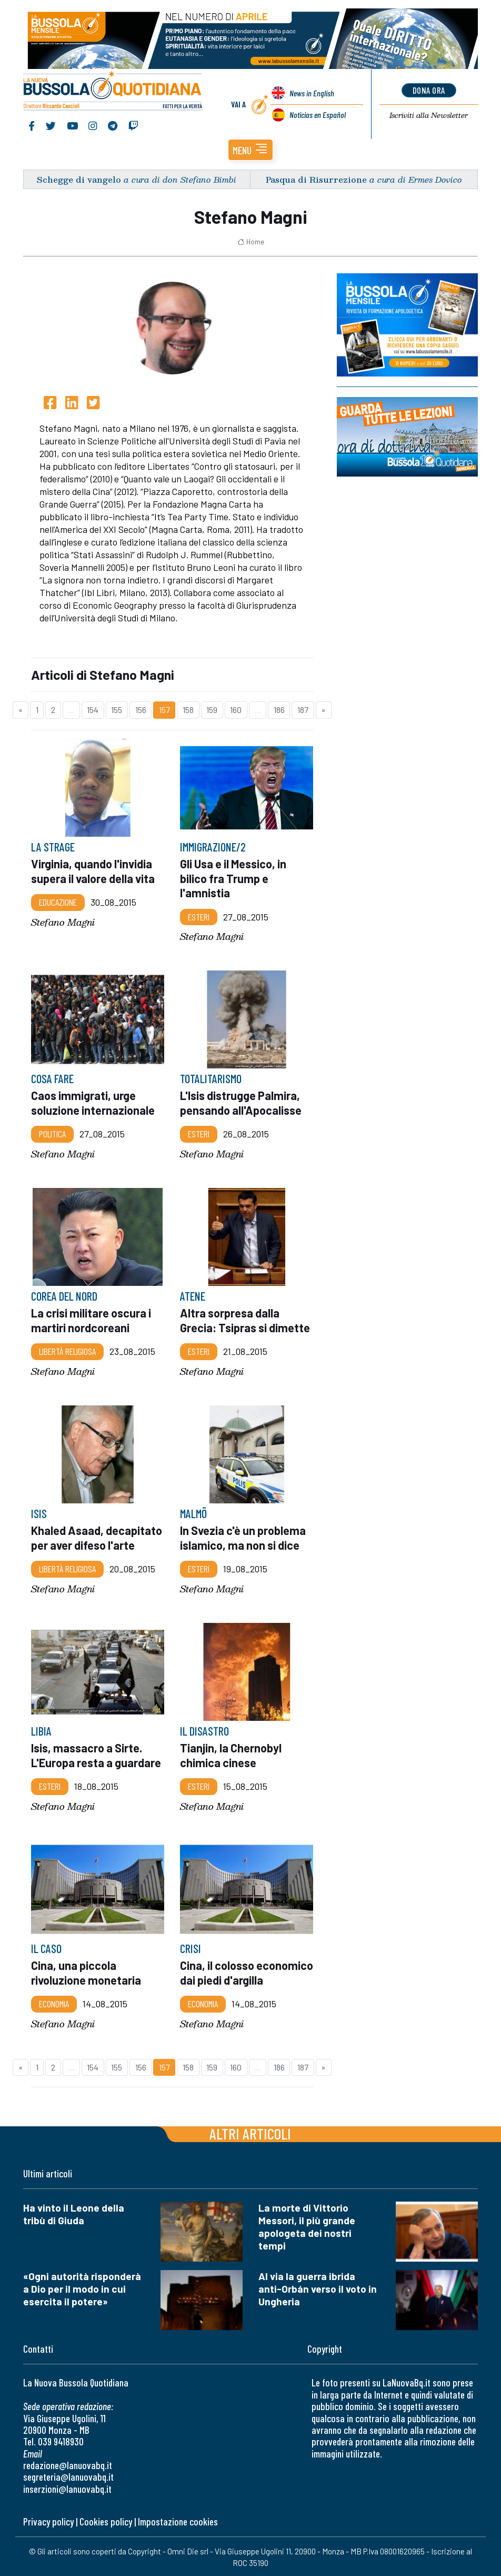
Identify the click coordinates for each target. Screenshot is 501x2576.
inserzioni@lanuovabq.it (67, 2487)
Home (250, 240)
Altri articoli (250, 2132)
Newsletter (428, 114)
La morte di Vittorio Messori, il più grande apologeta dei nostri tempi (306, 2225)
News (311, 92)
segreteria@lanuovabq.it (68, 2475)
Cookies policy (105, 2520)
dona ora (428, 89)
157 (164, 708)
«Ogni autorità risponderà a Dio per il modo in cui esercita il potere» (82, 2287)
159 (211, 708)
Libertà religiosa (67, 1349)
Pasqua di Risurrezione (316, 177)
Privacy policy (48, 2520)
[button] (250, 148)
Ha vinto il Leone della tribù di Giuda (73, 2212)
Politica (52, 1132)
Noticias (317, 114)
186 (279, 708)
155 (116, 708)
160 (236, 708)
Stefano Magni (63, 920)
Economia (54, 2002)
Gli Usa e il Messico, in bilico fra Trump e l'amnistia (233, 876)
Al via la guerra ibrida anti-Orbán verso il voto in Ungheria (317, 2287)
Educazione (58, 900)
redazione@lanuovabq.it (67, 2464)
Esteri (198, 914)
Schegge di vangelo (79, 177)
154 (92, 708)
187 (302, 708)
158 (188, 708)
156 (140, 708)
